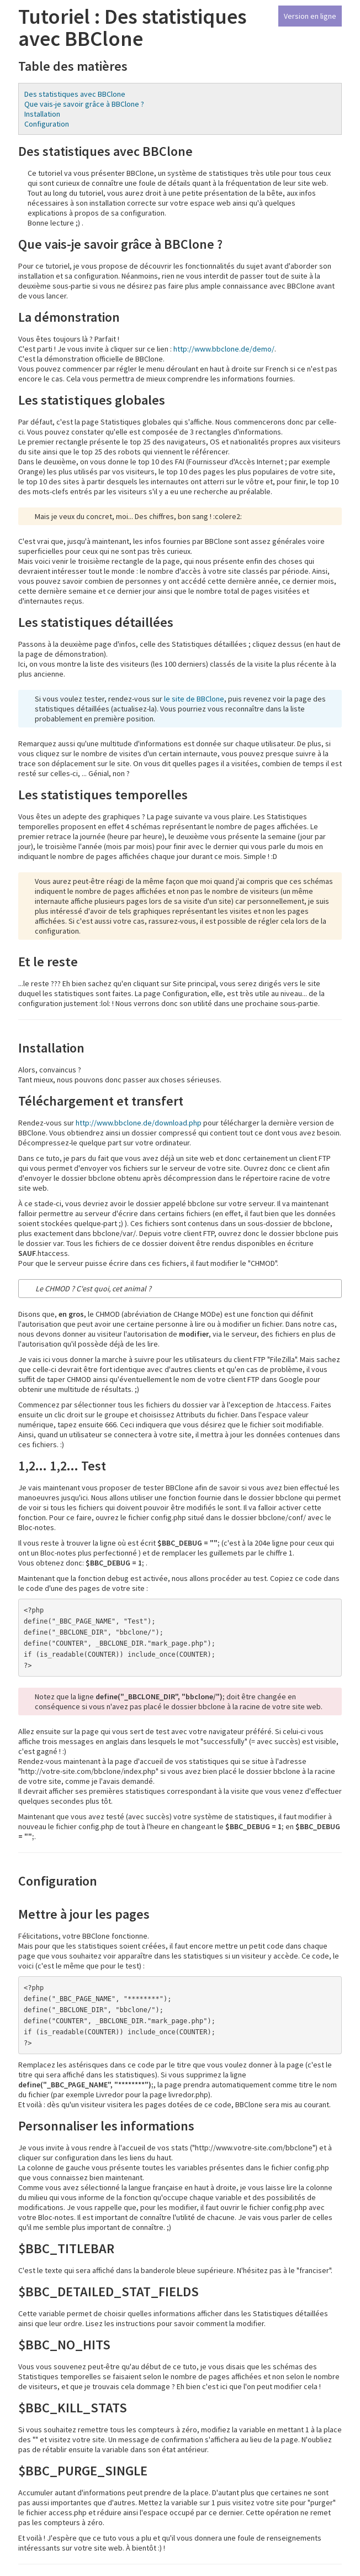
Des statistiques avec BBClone (74, 94)
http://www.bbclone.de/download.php (139, 1123)
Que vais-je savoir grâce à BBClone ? (84, 104)
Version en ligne (310, 16)
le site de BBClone (194, 699)
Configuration (46, 124)
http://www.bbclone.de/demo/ (223, 349)
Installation (42, 114)
